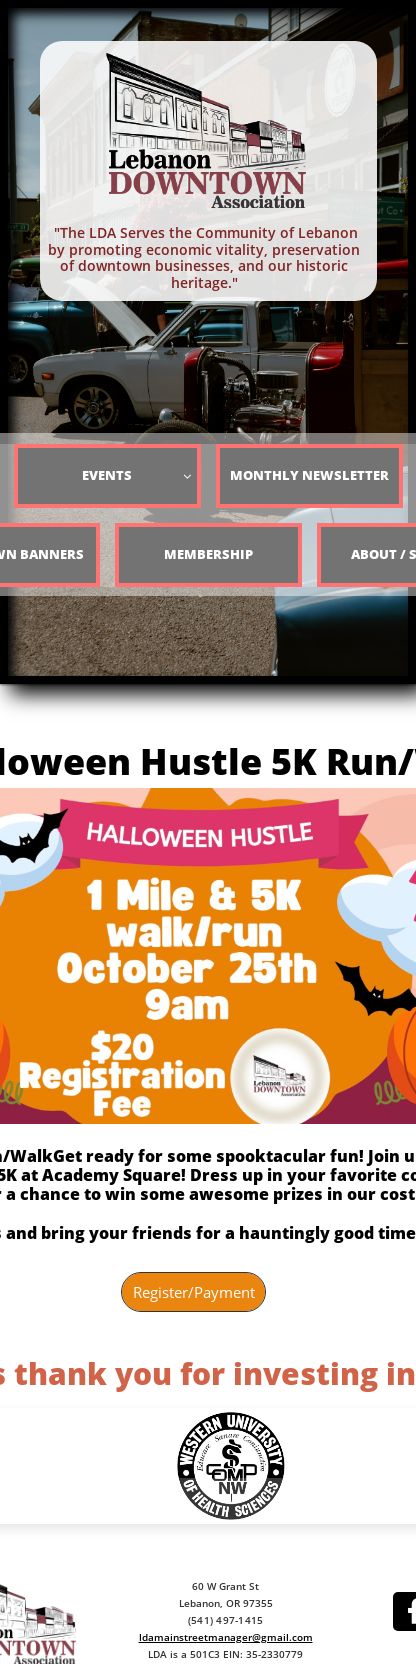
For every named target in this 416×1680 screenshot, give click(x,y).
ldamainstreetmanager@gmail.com (226, 1637)
